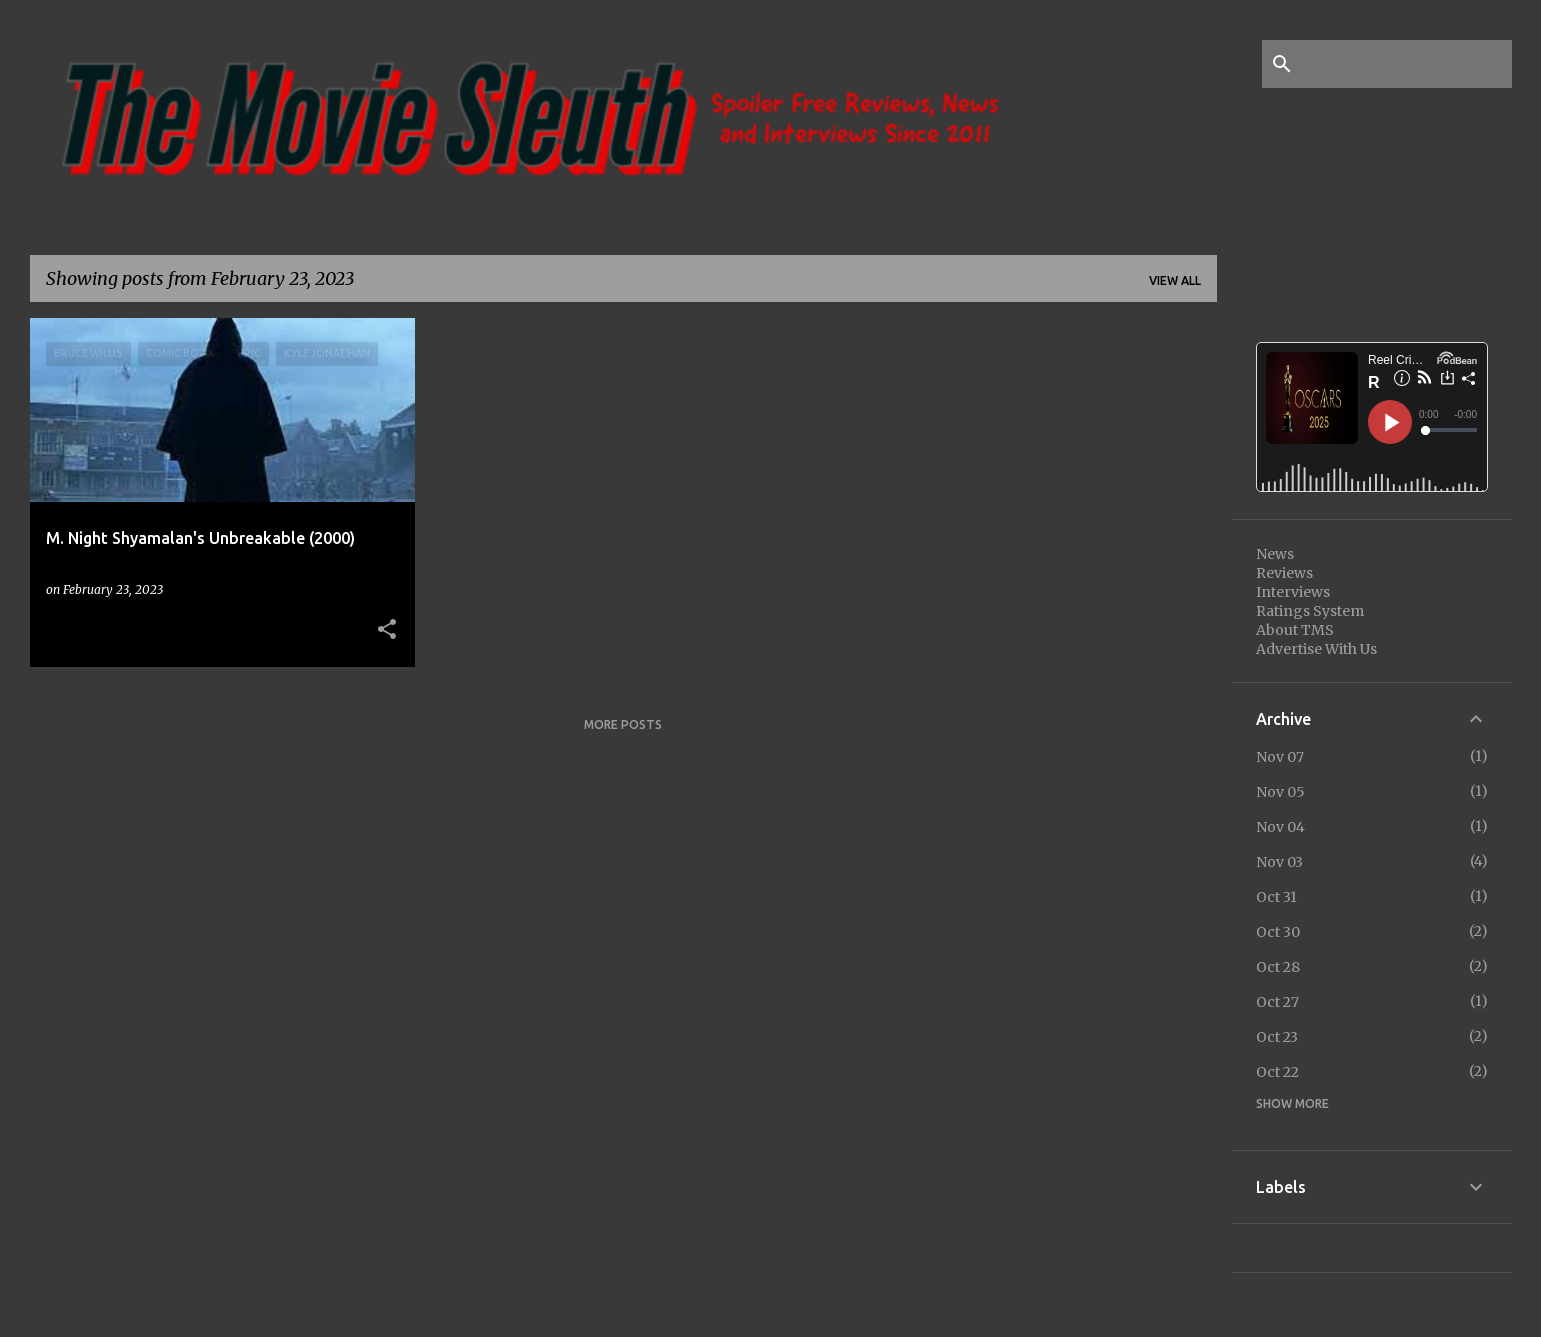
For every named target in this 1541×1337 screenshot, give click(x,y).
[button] (387, 630)
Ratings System (1310, 611)
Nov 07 (1280, 757)
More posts (623, 724)
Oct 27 (1277, 1002)
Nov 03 (1279, 862)
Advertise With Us (1316, 649)
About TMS (1295, 630)
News (1275, 554)
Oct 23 (1277, 1037)
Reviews (1284, 573)
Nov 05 (1280, 792)
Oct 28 (1278, 967)
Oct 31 (1276, 897)
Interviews (1293, 592)
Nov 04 (1280, 827)
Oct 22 (1277, 1072)
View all (1175, 280)
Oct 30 (1278, 932)
